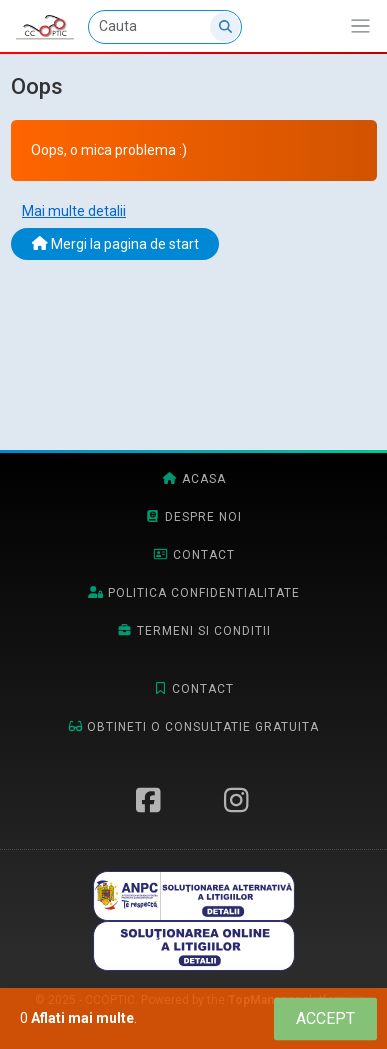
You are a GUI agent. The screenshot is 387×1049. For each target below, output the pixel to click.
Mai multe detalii (74, 211)
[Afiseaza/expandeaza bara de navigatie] (360, 26)
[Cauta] (165, 27)
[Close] (325, 1018)
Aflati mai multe (82, 1018)
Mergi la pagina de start (115, 244)
